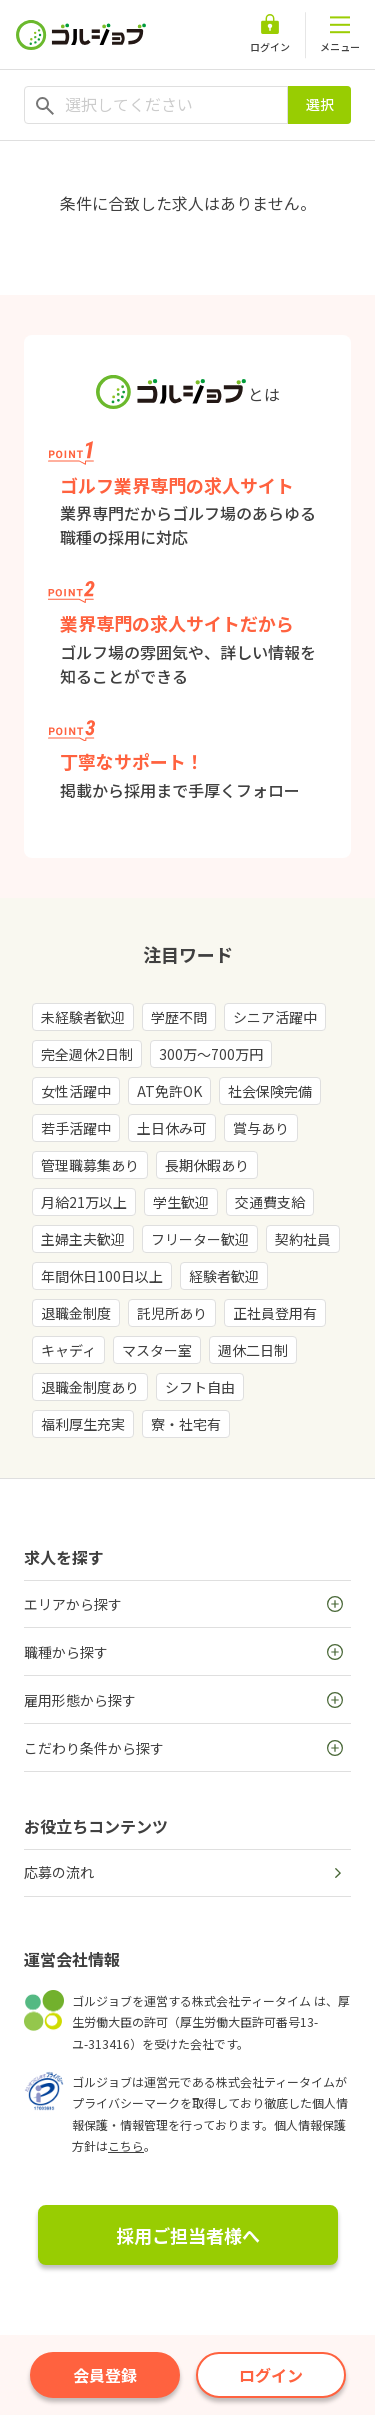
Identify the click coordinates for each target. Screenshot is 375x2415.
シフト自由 (200, 1387)
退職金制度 (76, 1313)
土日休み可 (172, 1128)
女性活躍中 (76, 1091)
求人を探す (64, 1557)
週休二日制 (253, 1350)
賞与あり (261, 1128)
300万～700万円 (211, 1054)
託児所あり (172, 1313)
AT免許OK (169, 1091)
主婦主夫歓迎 (83, 1239)
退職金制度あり (90, 1387)
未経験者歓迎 (83, 1017)
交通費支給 (270, 1202)
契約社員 (303, 1239)
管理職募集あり (90, 1165)
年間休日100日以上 (102, 1276)
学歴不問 (179, 1017)
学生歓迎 (181, 1202)
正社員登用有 (275, 1313)
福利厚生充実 (83, 1424)
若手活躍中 (76, 1128)
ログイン (271, 2375)
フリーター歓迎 (200, 1239)
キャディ (68, 1350)
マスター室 (157, 1350)
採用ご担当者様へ (188, 2235)
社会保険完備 (270, 1091)
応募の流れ (59, 1872)
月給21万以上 (84, 1202)
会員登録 (105, 2375)
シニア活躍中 (275, 1017)
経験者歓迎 (224, 1276)
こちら (126, 2145)
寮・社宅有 (186, 1424)
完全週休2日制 (87, 1054)
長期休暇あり (207, 1165)
